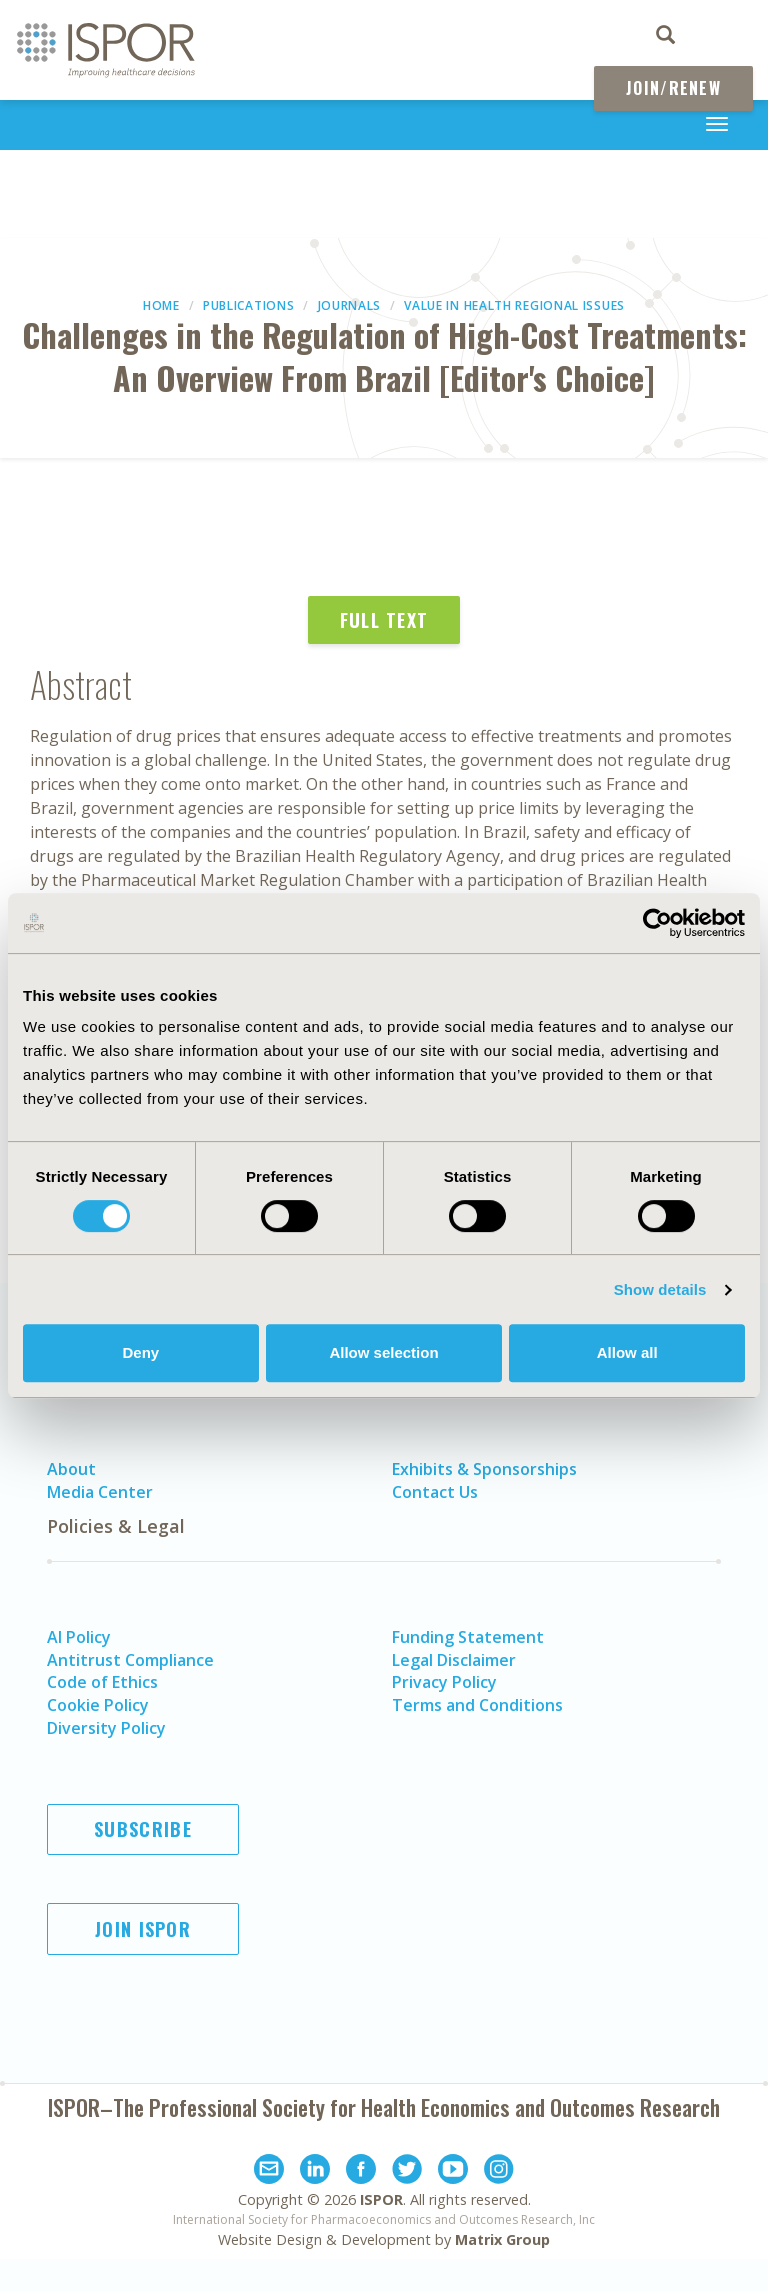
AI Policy (79, 1637)
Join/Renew (673, 88)
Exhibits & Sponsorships (484, 1469)
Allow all (627, 1352)
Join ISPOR (143, 1929)
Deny (140, 1352)
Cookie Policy (98, 1705)
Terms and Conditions (477, 1705)
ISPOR (381, 2199)
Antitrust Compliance (130, 1660)
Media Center (100, 1492)
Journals (350, 305)
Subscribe (143, 1829)
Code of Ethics (102, 1682)
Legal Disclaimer (454, 1660)
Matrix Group (502, 2239)
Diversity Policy (106, 1728)
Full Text (384, 620)
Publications (248, 305)
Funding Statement (468, 1637)
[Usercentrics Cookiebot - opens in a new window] (657, 923)
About (71, 1469)
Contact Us (435, 1492)
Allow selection (383, 1352)
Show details (660, 1289)
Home (161, 305)
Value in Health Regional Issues (514, 305)
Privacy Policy (444, 1682)
